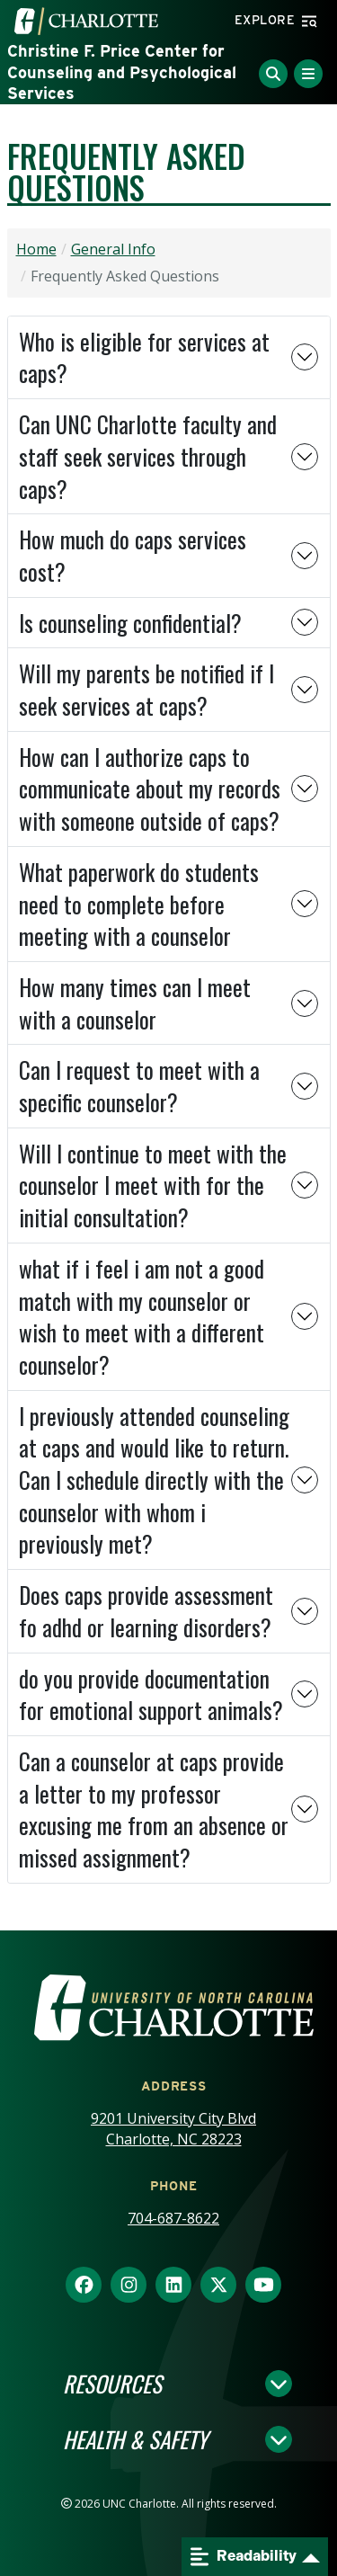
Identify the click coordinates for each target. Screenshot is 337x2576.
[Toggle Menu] (308, 73)
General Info (113, 249)
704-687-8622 (173, 2218)
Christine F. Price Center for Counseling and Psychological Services (121, 72)
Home (36, 249)
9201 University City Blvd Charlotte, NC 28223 (173, 2128)
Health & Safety (135, 2439)
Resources (112, 2383)
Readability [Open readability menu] (244, 2556)
